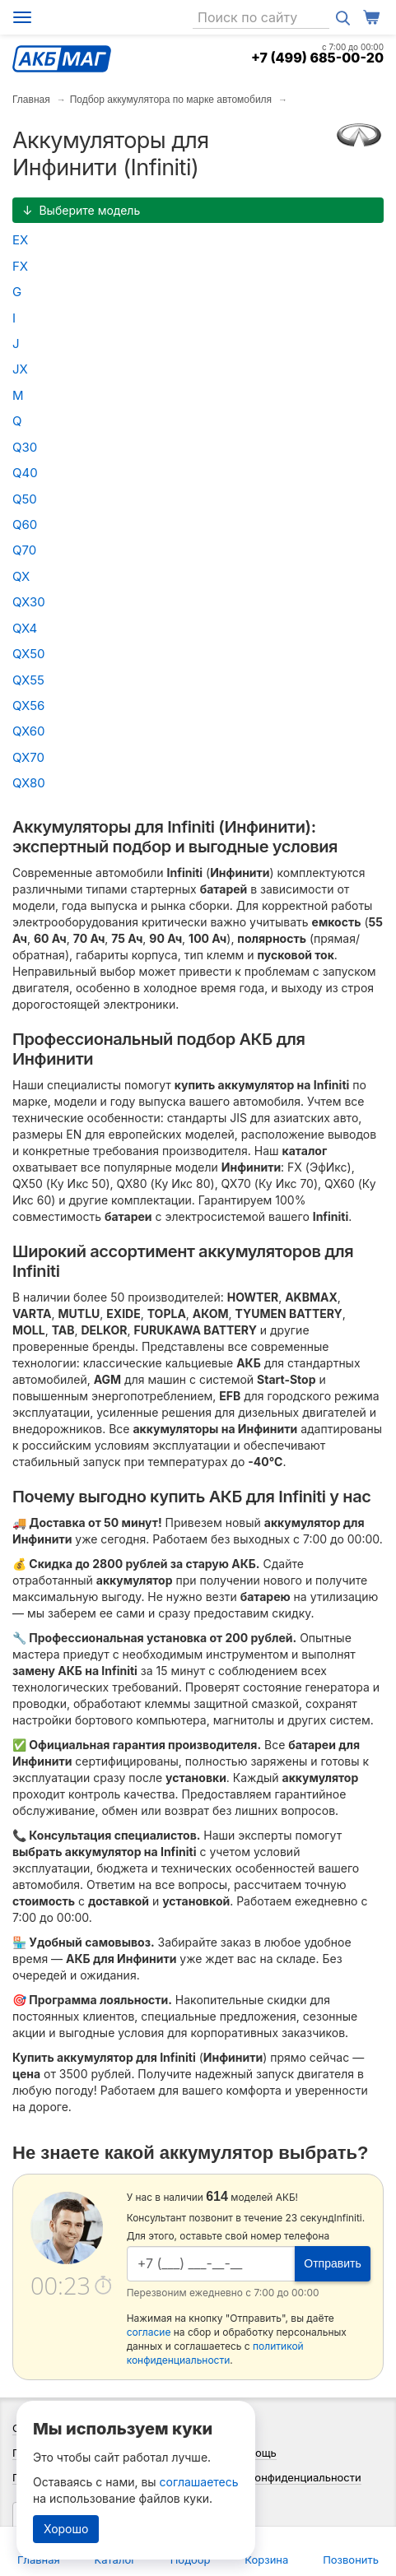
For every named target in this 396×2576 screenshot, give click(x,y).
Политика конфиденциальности (278, 2477)
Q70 (24, 550)
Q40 (25, 472)
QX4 (24, 628)
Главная (31, 99)
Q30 (24, 447)
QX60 (28, 731)
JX (20, 369)
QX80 (28, 783)
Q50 (24, 499)
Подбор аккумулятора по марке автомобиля (171, 99)
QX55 (28, 680)
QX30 (28, 602)
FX (20, 266)
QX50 (28, 653)
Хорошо (66, 2529)
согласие (149, 2332)
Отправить (332, 2263)
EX (20, 240)
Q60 (24, 524)
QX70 (28, 757)
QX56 (28, 705)
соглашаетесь (199, 2482)
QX (21, 576)
